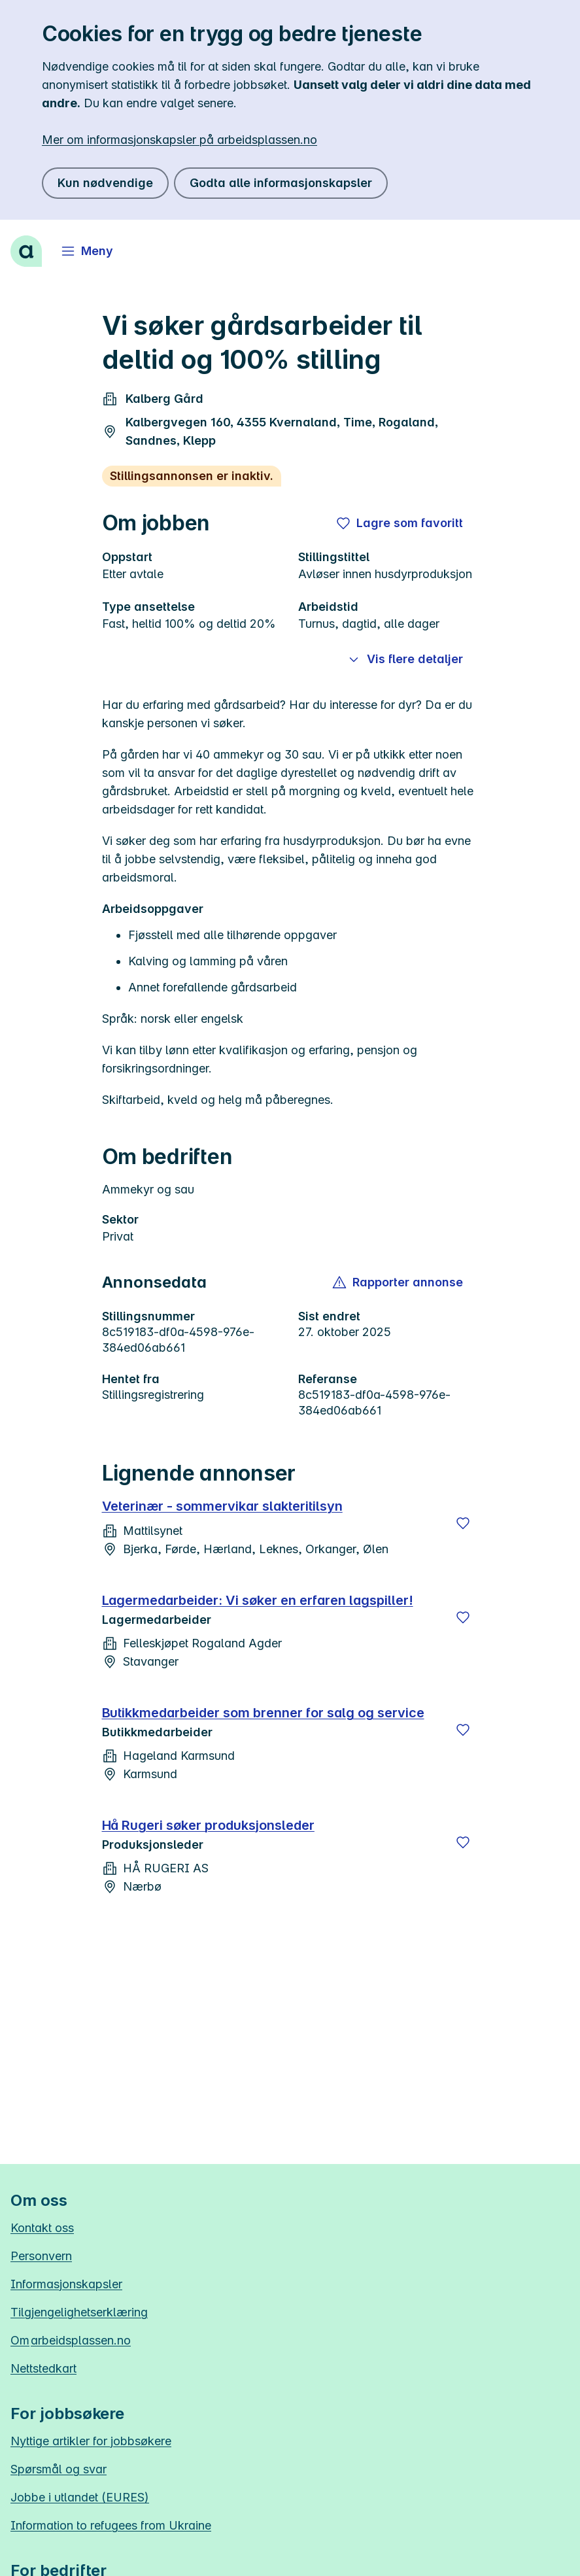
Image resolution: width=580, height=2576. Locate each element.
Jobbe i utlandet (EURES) (79, 2497)
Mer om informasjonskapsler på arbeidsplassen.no (179, 139)
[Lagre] (463, 1523)
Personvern (41, 2256)
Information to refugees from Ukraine (110, 2525)
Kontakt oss (42, 2228)
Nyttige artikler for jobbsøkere (90, 2441)
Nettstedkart (43, 2368)
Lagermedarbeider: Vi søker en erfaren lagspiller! (257, 1600)
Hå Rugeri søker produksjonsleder (208, 1825)
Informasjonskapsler (66, 2284)
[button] (398, 1282)
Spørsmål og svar (58, 2469)
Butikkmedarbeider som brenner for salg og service (263, 1713)
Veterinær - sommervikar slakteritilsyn (222, 1506)
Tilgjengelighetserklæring (79, 2312)
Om (70, 2340)
